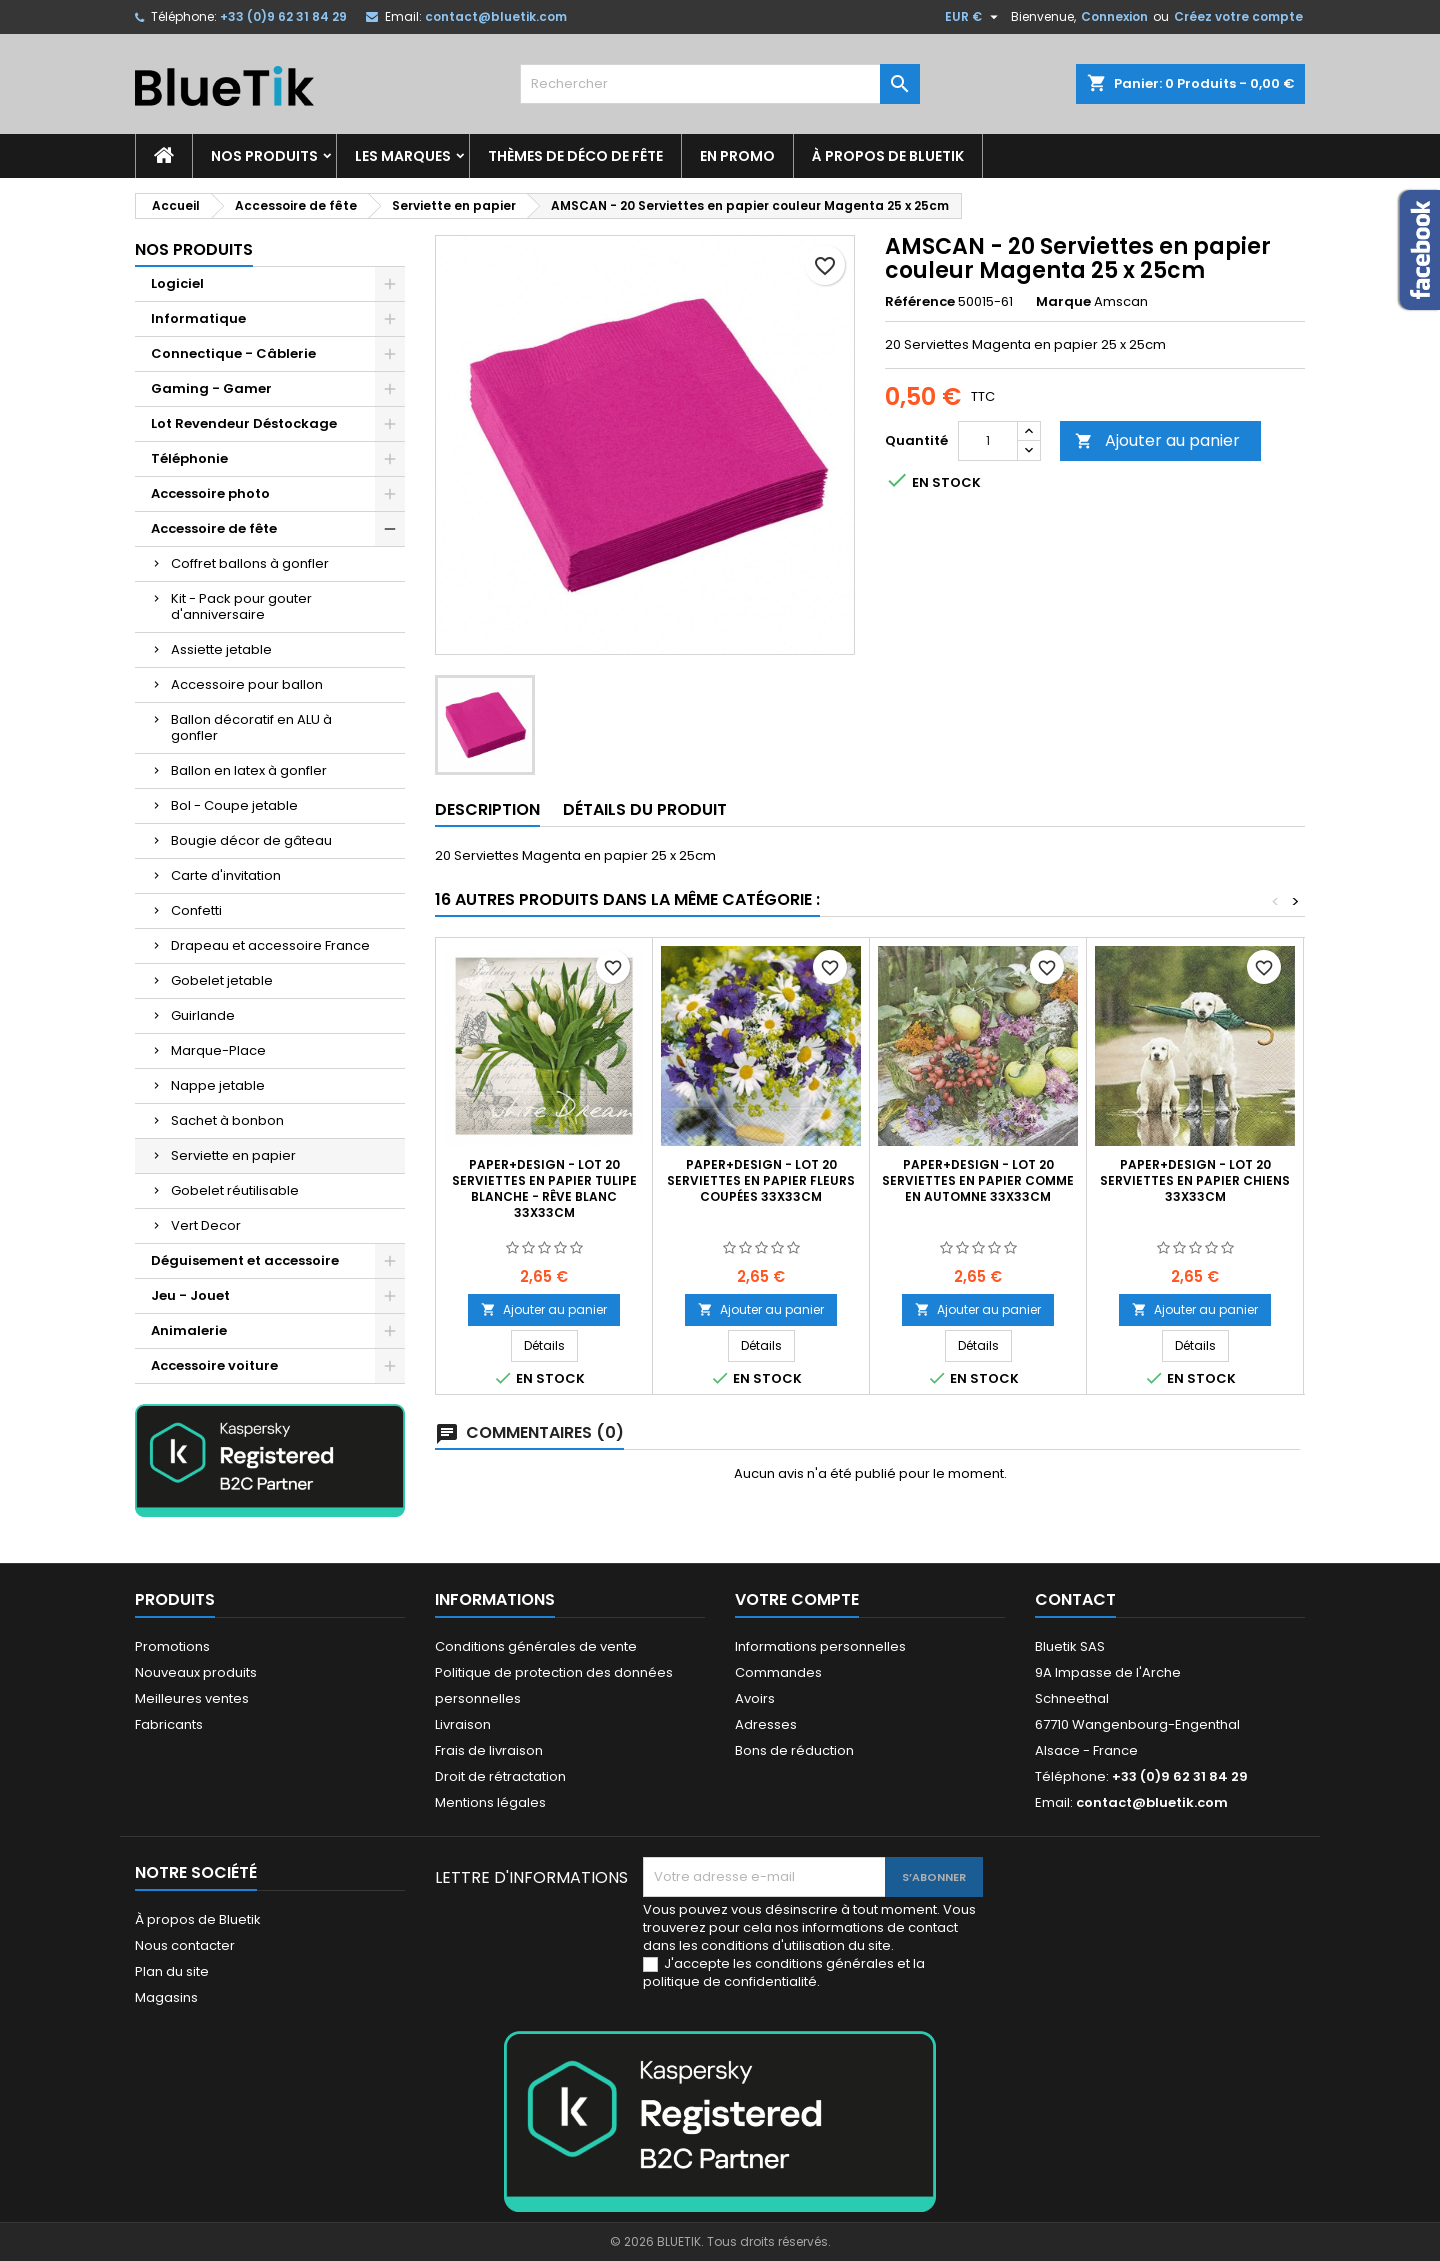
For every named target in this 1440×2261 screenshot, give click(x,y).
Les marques (403, 156)
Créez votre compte (1238, 16)
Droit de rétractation (500, 1776)
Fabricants (169, 1724)
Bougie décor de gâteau (251, 840)
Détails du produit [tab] (645, 809)
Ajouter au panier (1157, 440)
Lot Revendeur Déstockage (244, 423)
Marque (1063, 302)
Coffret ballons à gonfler (250, 563)
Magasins (166, 1997)
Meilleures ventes (192, 1698)
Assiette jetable (221, 649)
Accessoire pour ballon (247, 684)
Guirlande (203, 1015)
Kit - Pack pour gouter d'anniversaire (241, 606)
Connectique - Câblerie (233, 353)
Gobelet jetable (222, 980)
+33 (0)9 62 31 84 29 (283, 16)
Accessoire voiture (214, 1365)
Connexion (1114, 16)
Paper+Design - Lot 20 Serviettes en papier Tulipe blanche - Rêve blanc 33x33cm (544, 1188)
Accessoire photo (210, 493)
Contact (1075, 1599)
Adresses (766, 1724)
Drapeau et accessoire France (270, 945)
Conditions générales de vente (536, 1646)
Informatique (198, 318)
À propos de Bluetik (888, 156)
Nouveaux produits (196, 1672)
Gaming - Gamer (211, 388)
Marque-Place (218, 1050)
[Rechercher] (720, 84)
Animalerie (189, 1330)
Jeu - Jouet (190, 1295)
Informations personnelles (820, 1646)
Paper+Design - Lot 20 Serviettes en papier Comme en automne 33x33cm (978, 1180)
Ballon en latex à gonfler (249, 770)
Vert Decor (206, 1225)
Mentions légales (490, 1802)
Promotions (172, 1646)
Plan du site (172, 1971)
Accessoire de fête (214, 528)
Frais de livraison (489, 1750)
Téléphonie (189, 458)
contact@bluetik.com (496, 16)
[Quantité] (988, 441)
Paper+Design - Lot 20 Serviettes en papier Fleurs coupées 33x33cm (761, 1180)
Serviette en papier (233, 1155)
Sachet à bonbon (227, 1120)
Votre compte (797, 1599)
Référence (920, 302)
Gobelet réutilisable (235, 1190)
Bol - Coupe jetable (234, 805)
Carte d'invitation (226, 875)
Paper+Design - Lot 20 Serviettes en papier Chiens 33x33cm (1195, 1180)
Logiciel (177, 283)
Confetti (196, 910)
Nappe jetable (218, 1085)
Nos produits (264, 156)
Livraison (463, 1724)
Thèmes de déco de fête (575, 156)
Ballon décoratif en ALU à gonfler (251, 727)
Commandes (778, 1672)
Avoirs (755, 1698)
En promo (737, 156)
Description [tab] (487, 809)
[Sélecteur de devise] (974, 17)
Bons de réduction (794, 1750)
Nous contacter (185, 1945)
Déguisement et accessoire (245, 1260)
